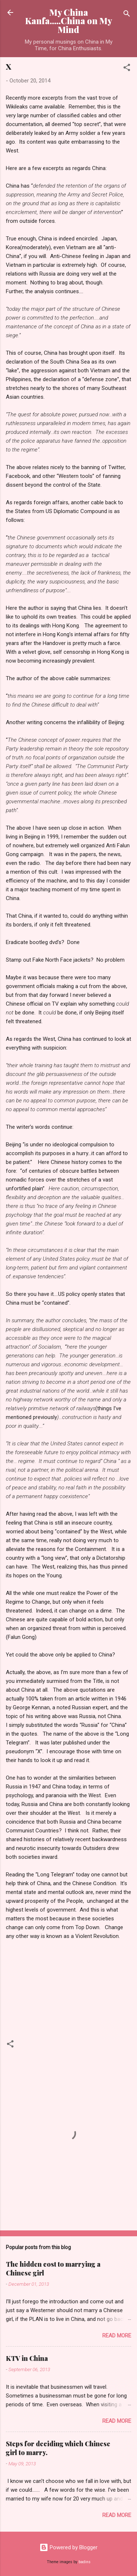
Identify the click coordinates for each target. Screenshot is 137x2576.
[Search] (126, 15)
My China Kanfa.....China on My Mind (68, 21)
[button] (126, 68)
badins (85, 2562)
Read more (116, 2335)
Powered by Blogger (68, 2547)
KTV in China (27, 2358)
